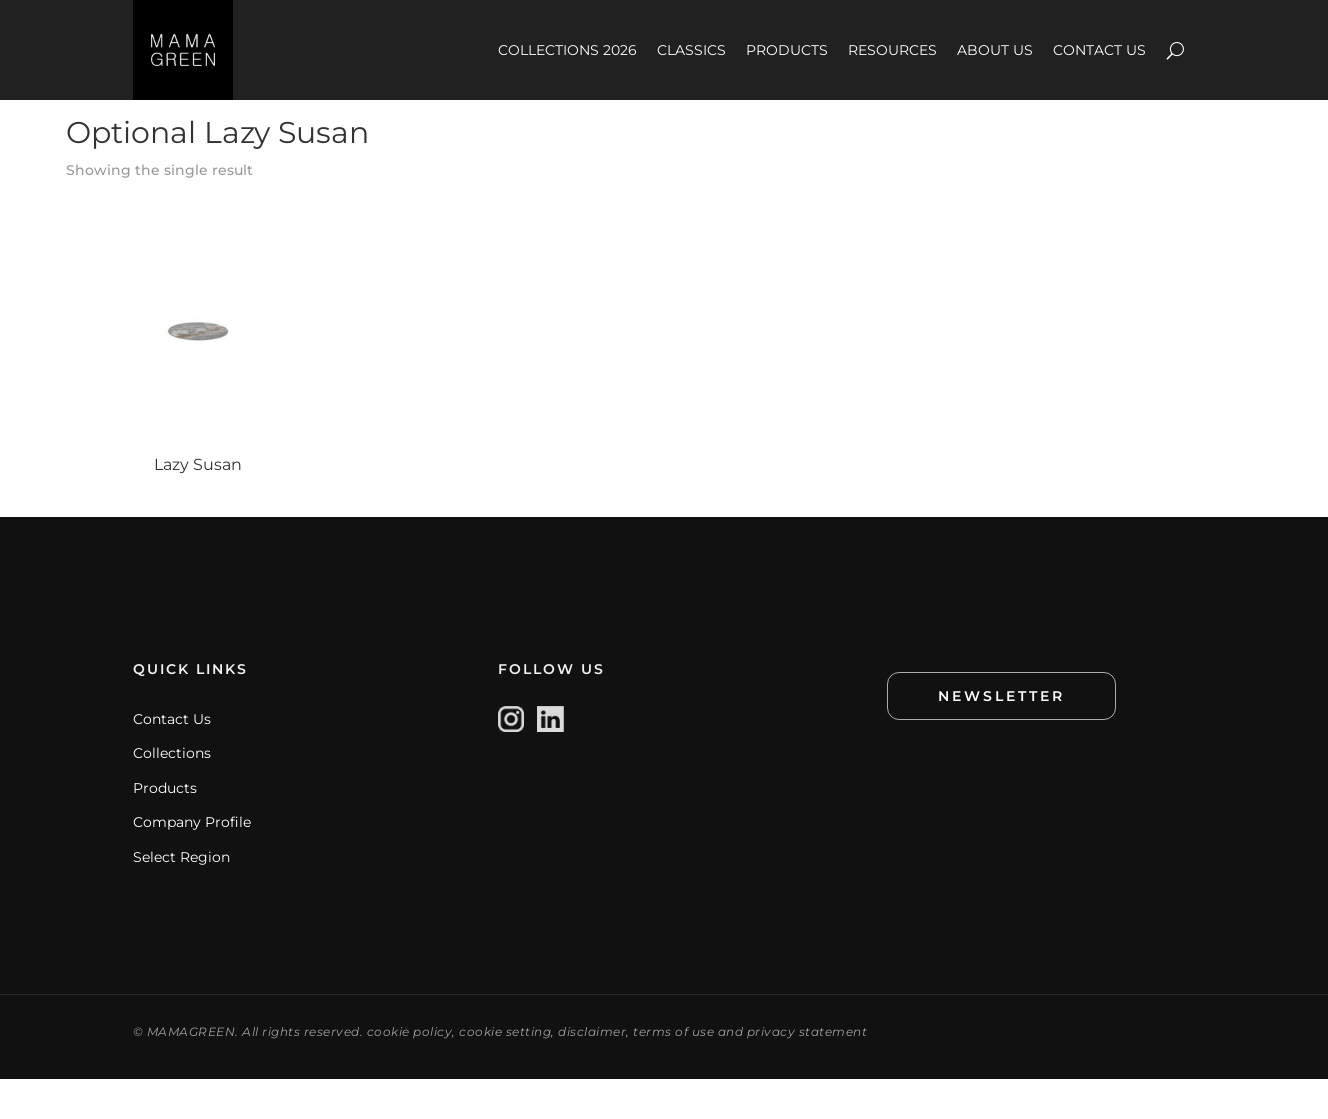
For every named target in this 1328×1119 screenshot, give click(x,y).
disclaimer (592, 1071)
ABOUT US (995, 50)
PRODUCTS (787, 50)
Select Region (181, 897)
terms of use (673, 1071)
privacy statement (807, 1071)
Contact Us (172, 759)
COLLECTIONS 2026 (567, 50)
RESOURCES (892, 50)
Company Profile (192, 862)
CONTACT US (1099, 50)
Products (165, 828)
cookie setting (505, 1071)
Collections (172, 793)
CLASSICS (691, 50)
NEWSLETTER (1001, 736)
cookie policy (410, 1071)
